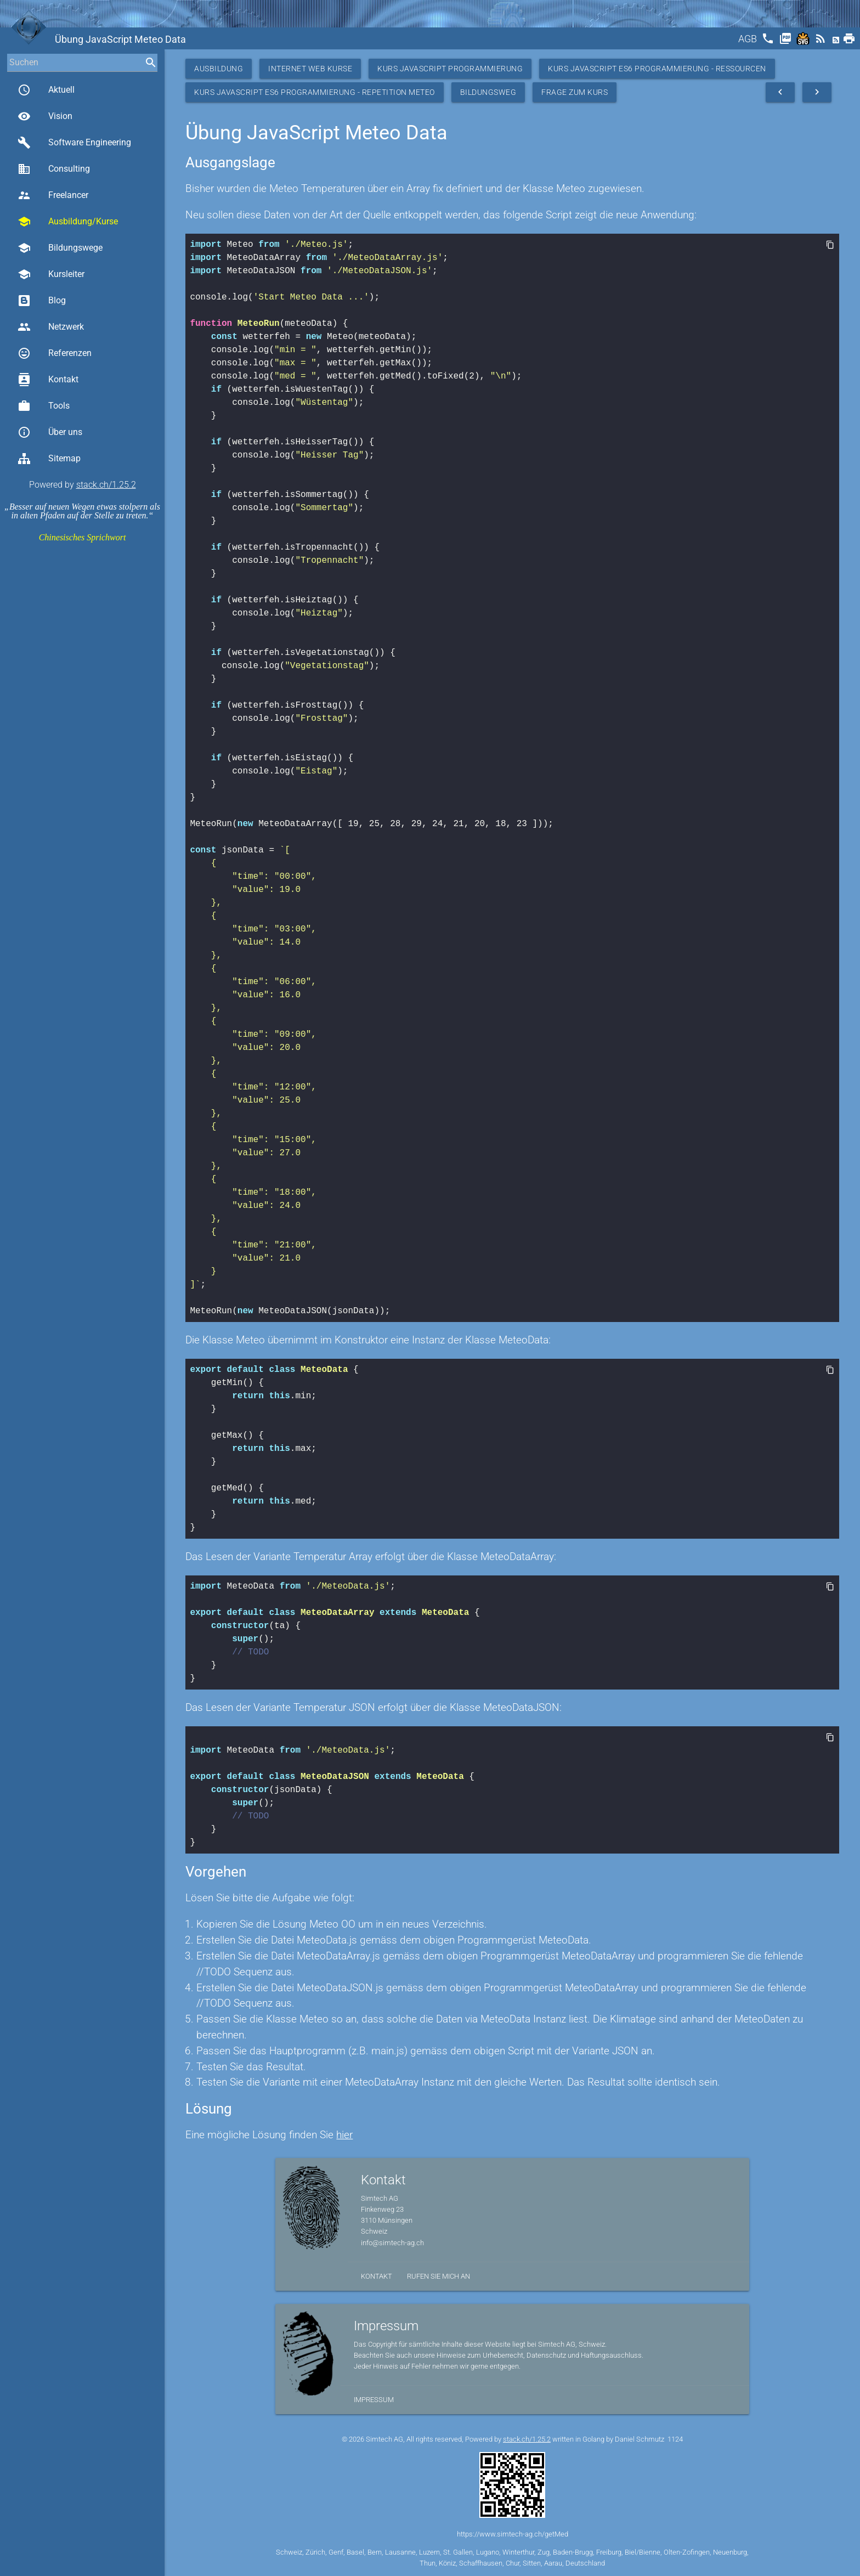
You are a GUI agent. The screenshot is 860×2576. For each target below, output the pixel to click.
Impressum (374, 2400)
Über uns (50, 432)
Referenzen (55, 353)
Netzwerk (51, 327)
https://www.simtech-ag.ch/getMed (512, 2534)
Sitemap (49, 458)
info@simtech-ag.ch (392, 2243)
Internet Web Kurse (310, 68)
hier (344, 2134)
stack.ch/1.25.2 (106, 484)
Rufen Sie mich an (438, 2276)
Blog (42, 300)
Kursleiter (51, 274)
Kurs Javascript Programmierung (450, 68)
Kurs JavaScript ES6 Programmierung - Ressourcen (657, 68)
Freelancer (53, 195)
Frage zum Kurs (574, 92)
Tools (44, 406)
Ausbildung (218, 68)
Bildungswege (60, 248)
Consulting (54, 169)
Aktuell (46, 90)
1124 (675, 2439)
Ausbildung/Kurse (68, 221)
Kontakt (48, 379)
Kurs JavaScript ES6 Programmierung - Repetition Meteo (314, 92)
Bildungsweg (488, 92)
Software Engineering (74, 142)
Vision (45, 116)
